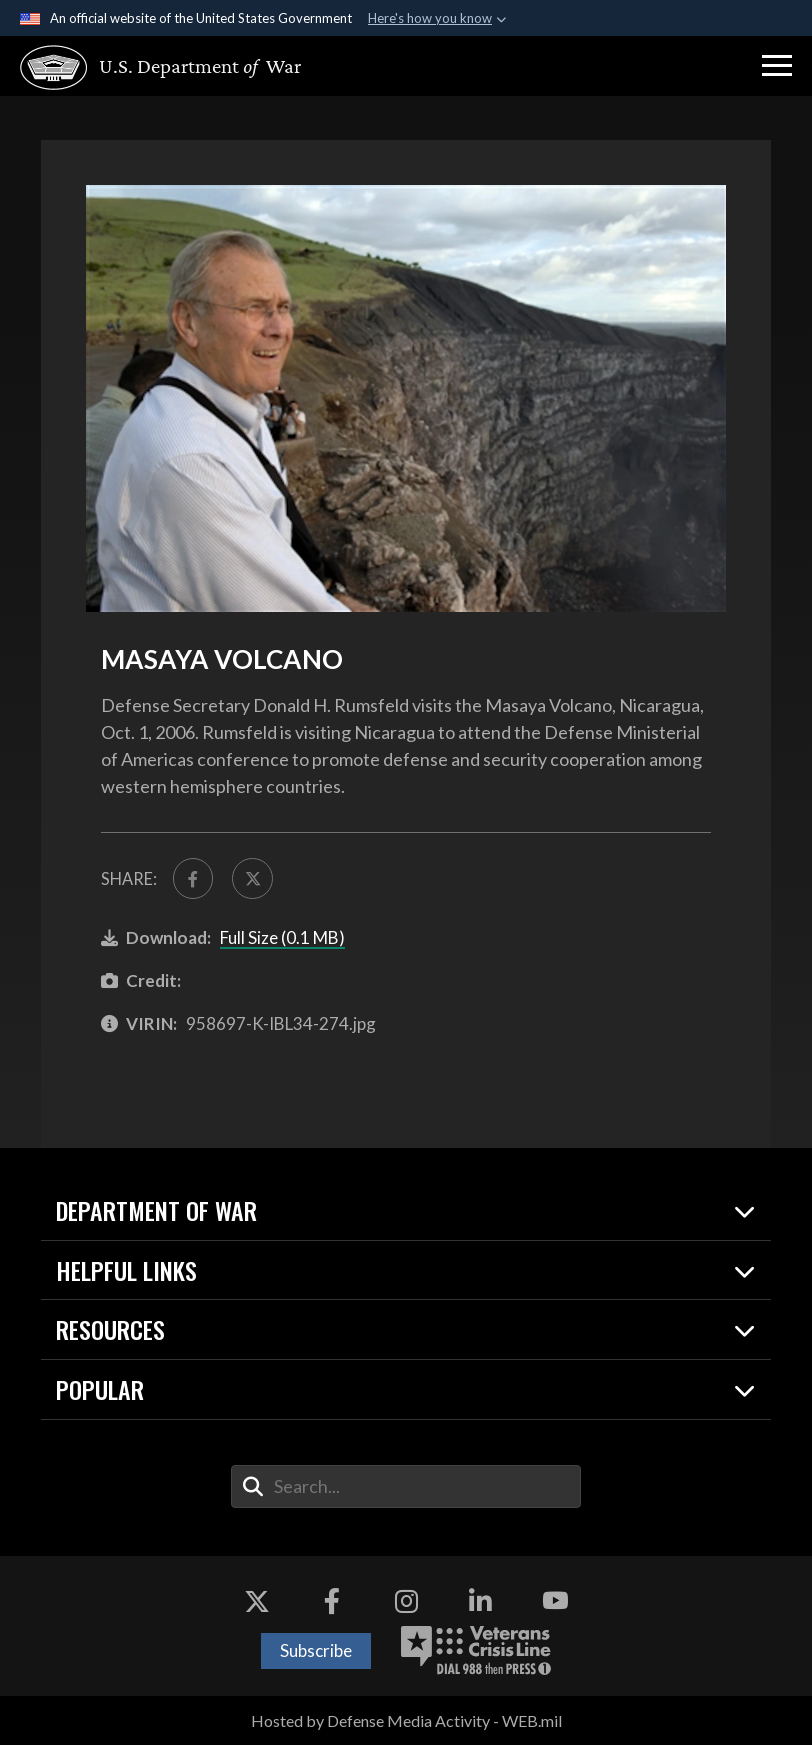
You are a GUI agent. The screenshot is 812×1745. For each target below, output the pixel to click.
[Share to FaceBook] (193, 878)
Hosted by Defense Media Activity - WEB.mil (406, 1720)
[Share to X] (252, 878)
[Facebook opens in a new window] (332, 1601)
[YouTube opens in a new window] (555, 1601)
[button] (777, 66)
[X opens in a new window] (257, 1601)
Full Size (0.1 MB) (282, 937)
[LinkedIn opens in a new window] (480, 1601)
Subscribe (316, 1650)
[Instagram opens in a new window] (406, 1601)
